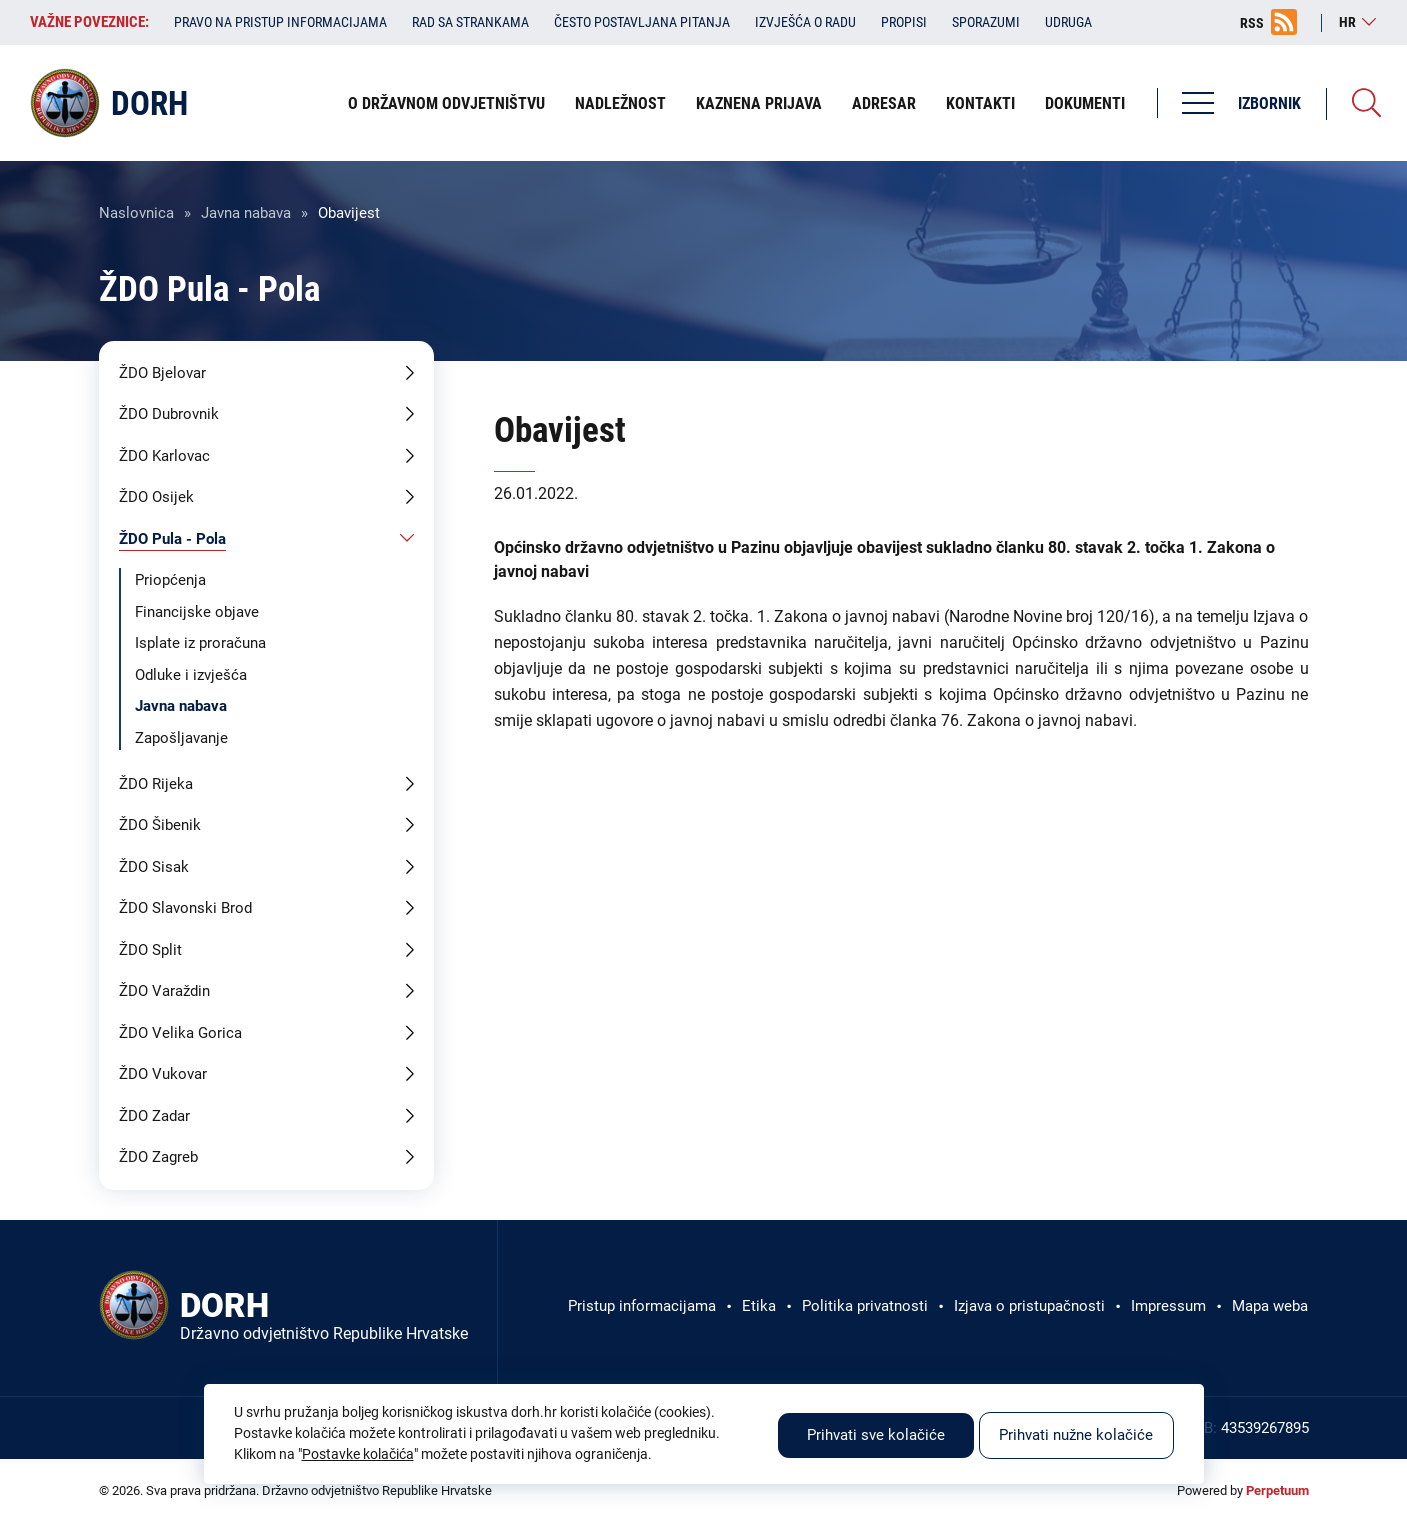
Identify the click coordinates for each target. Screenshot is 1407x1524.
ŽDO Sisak (154, 867)
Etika (759, 1306)
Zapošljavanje (181, 738)
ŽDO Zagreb (158, 1157)
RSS (1252, 23)
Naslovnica (136, 213)
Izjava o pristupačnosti (1029, 1306)
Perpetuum (1277, 1490)
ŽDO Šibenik (160, 825)
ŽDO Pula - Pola (172, 539)
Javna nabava (246, 213)
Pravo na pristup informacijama (280, 22)
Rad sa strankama (470, 22)
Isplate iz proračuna (200, 643)
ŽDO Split (150, 950)
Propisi (904, 22)
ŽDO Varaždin (164, 991)
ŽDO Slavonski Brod (185, 908)
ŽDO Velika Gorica (180, 1033)
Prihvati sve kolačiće (876, 1435)
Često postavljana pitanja (642, 22)
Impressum (1168, 1306)
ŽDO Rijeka (156, 784)
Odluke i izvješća (191, 675)
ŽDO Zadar (154, 1116)
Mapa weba (1270, 1306)
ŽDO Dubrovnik (169, 414)
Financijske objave (197, 612)
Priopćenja (170, 580)
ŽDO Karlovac (164, 456)
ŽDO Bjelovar (162, 373)
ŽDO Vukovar (163, 1074)
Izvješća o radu (805, 22)
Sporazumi (986, 22)
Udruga (1068, 22)
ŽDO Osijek (156, 497)
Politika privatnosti (865, 1306)
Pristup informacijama (642, 1306)
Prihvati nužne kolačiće (1076, 1435)
